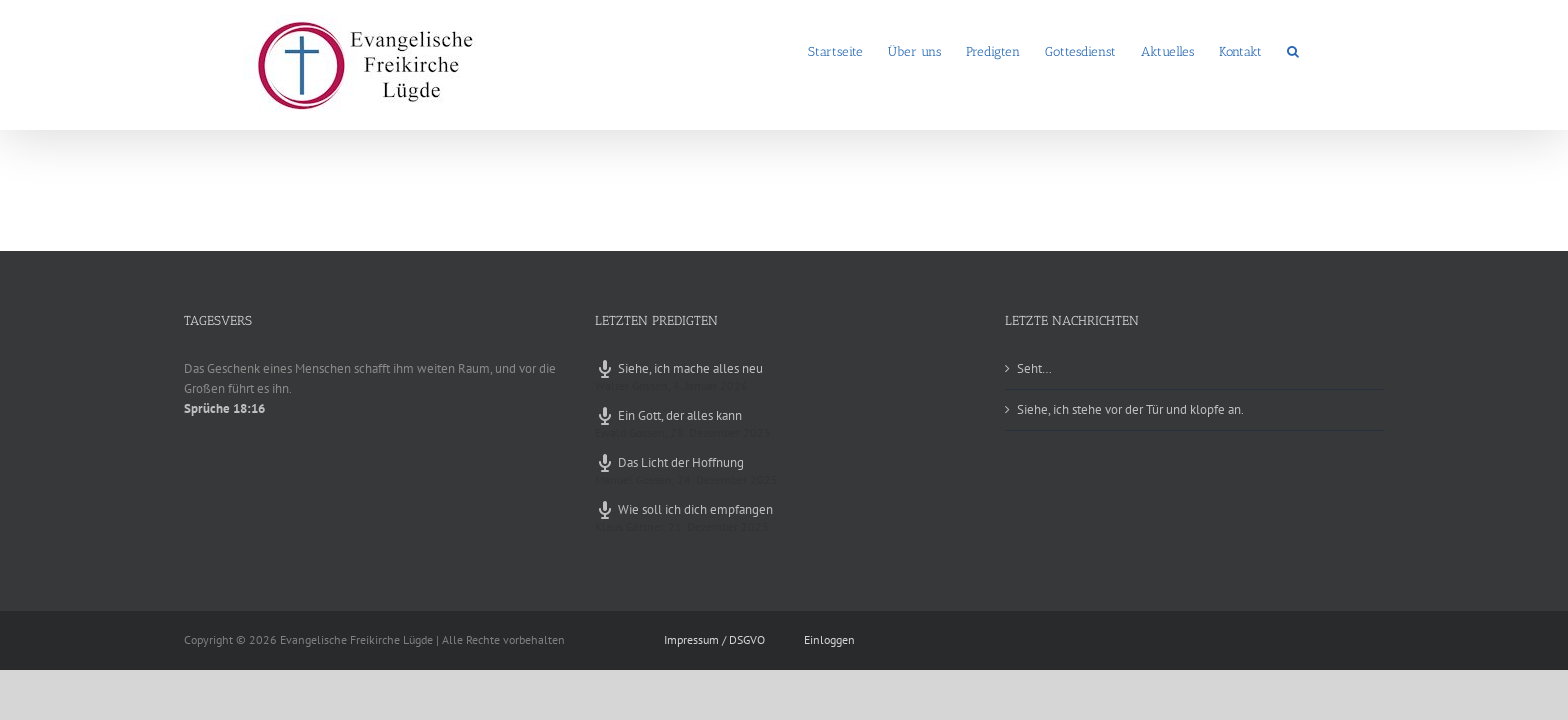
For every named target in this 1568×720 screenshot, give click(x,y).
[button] (1318, 50)
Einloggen (829, 639)
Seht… (1034, 368)
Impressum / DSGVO (714, 639)
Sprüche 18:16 (224, 408)
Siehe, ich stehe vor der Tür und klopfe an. (1130, 409)
